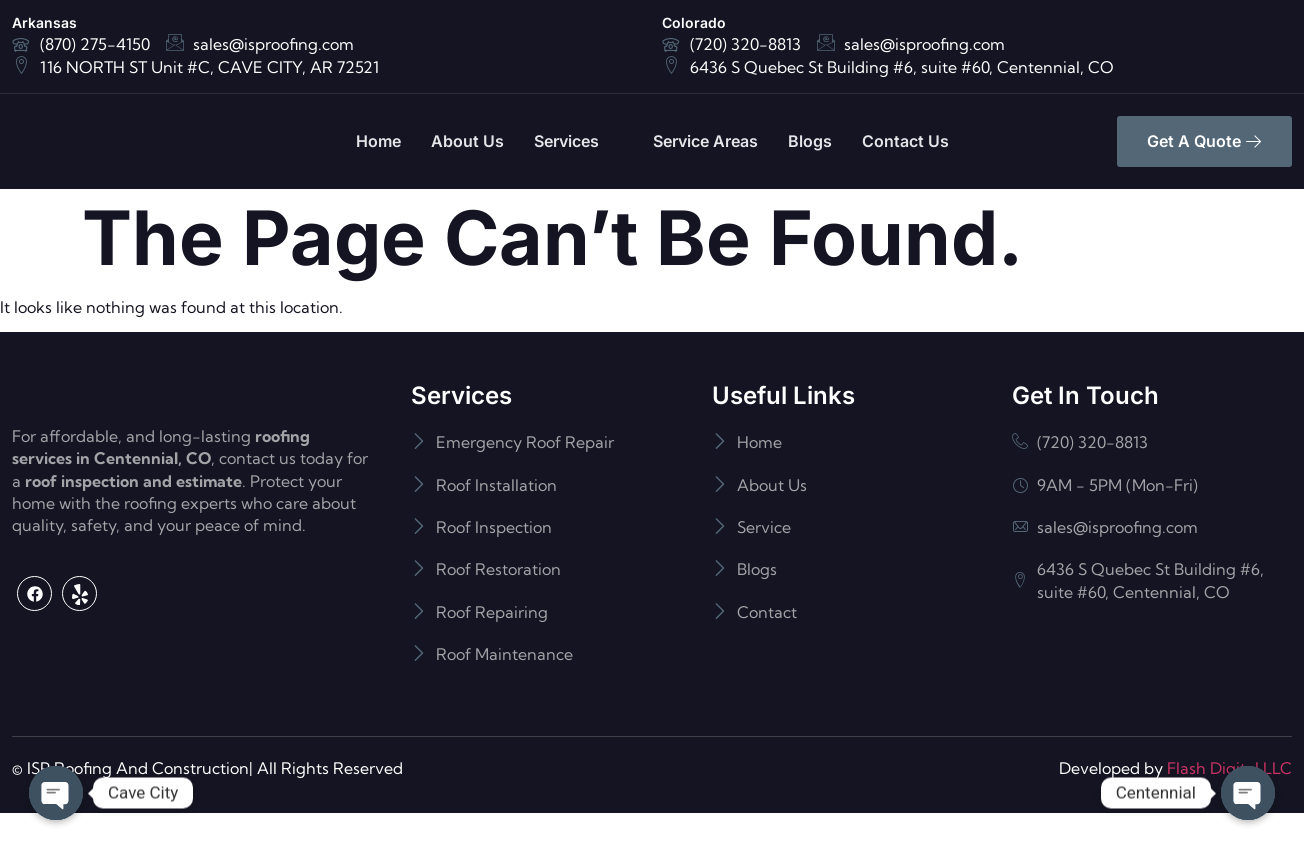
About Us (467, 141)
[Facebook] (34, 674)
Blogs (810, 141)
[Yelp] (79, 674)
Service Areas (705, 141)
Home (378, 141)
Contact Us (905, 141)
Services (575, 141)
